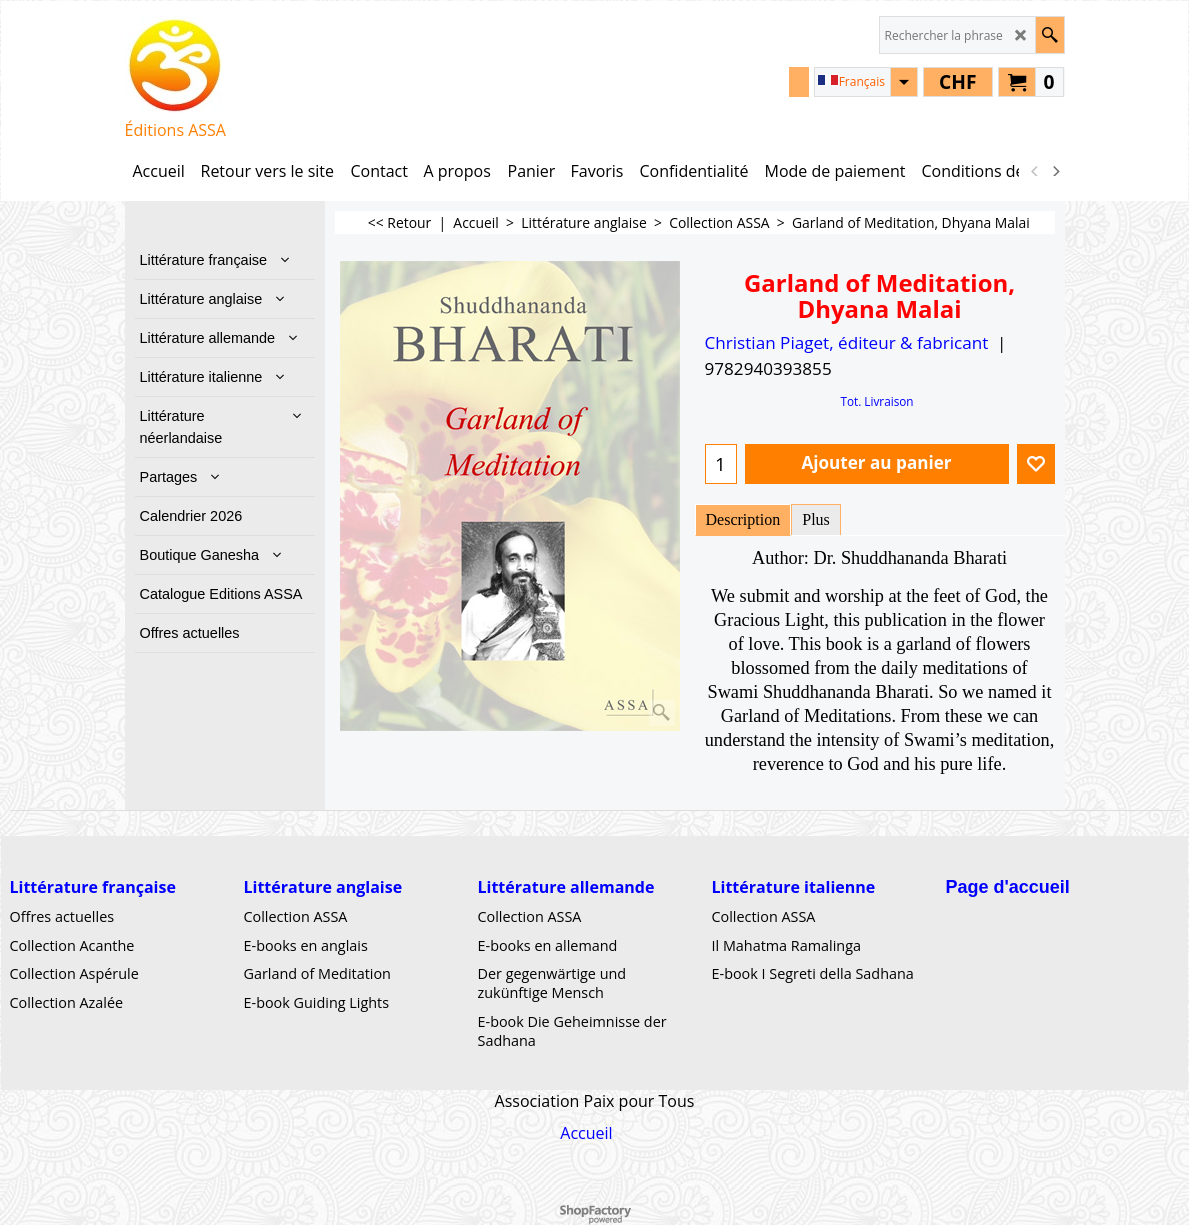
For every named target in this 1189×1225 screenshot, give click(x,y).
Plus (816, 519)
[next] (1056, 171)
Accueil (586, 1133)
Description (743, 519)
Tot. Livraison (876, 401)
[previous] (1036, 171)
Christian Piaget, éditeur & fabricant (847, 342)
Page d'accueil (1008, 887)
